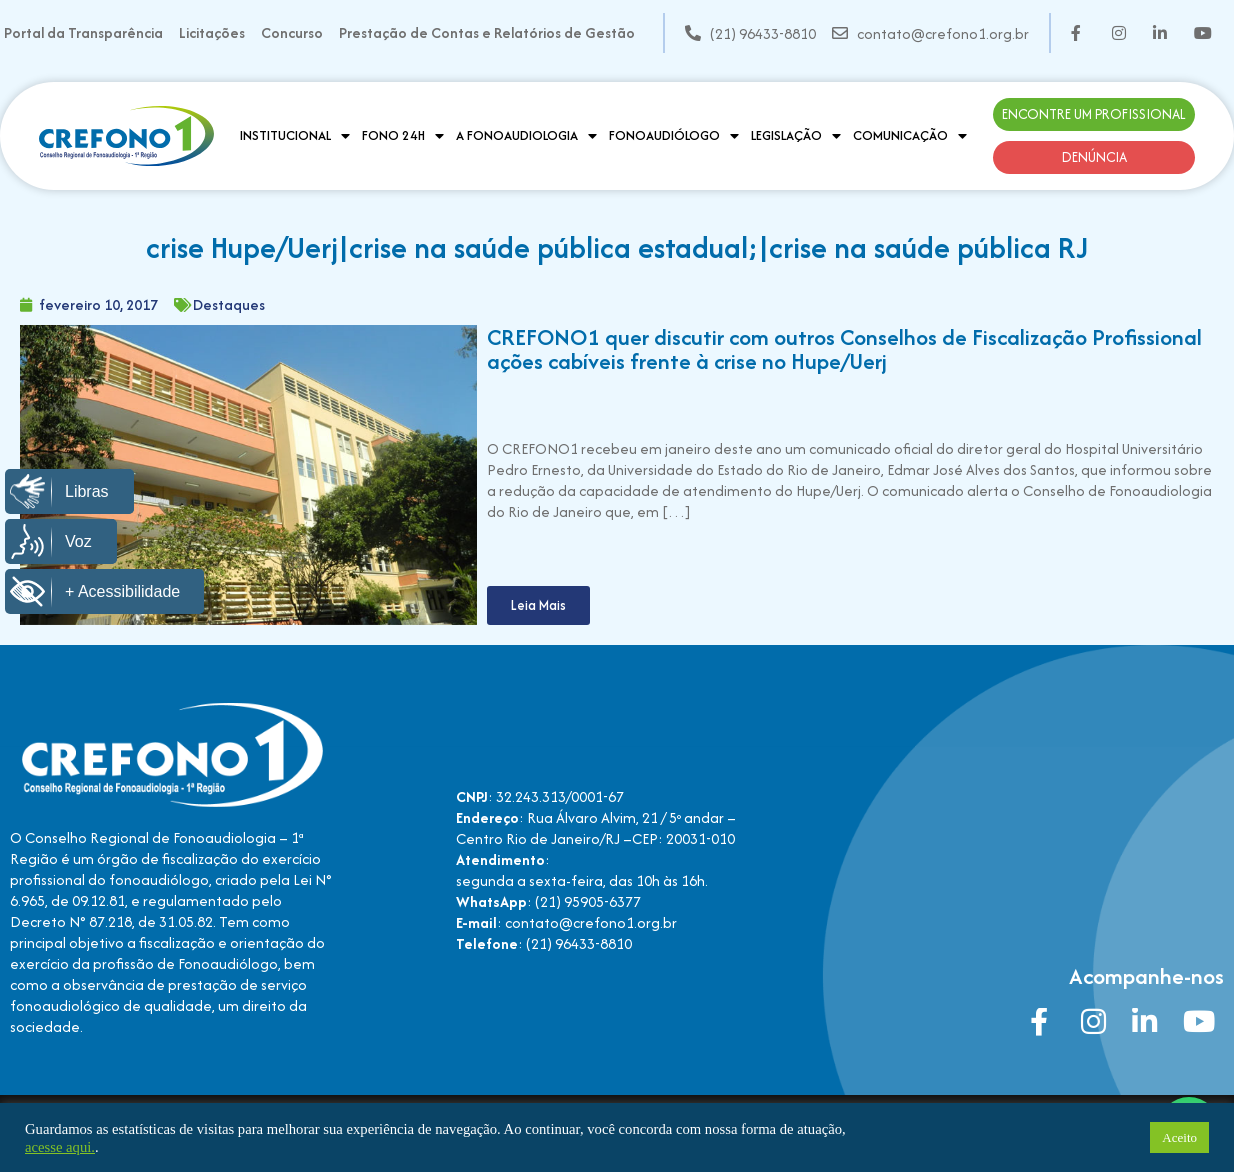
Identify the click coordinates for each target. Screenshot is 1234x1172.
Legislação (796, 136)
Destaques (229, 304)
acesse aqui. (60, 1147)
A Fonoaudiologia (526, 136)
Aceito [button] (1179, 1137)
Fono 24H (403, 136)
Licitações (212, 32)
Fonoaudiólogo (674, 136)
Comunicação (910, 136)
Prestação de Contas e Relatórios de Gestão (487, 32)
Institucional (295, 136)
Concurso (292, 32)
